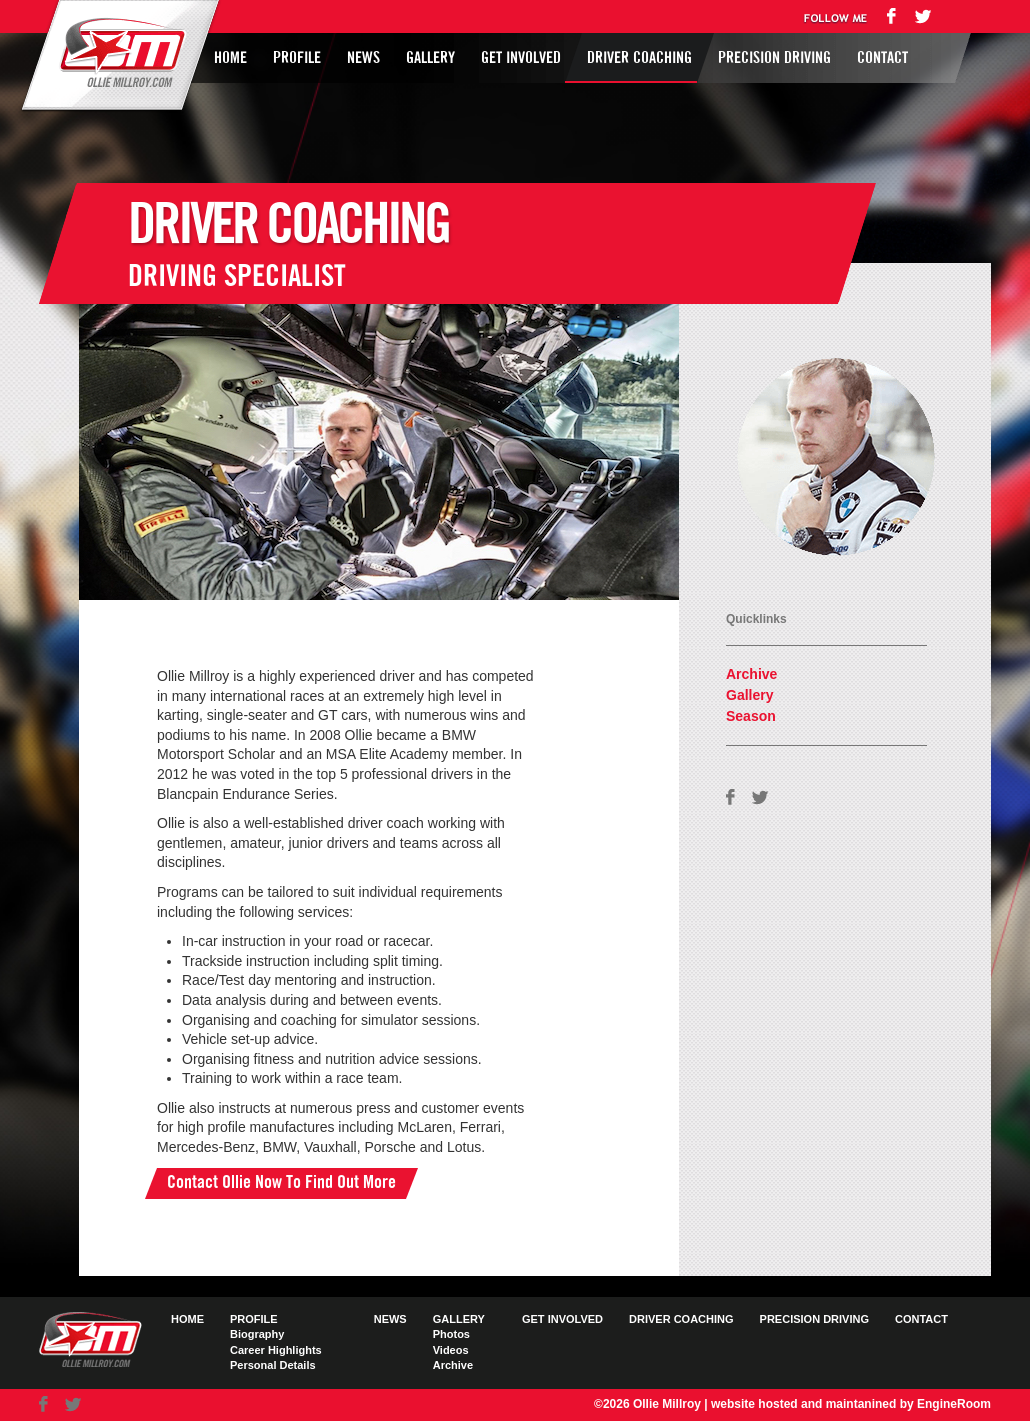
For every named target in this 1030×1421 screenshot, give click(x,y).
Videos (451, 1350)
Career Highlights (276, 1350)
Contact (882, 58)
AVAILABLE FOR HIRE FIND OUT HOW (774, 477)
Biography (257, 1334)
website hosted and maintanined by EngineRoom (851, 1404)
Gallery (430, 58)
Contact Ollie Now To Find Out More (281, 1183)
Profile (297, 58)
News (363, 58)
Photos (451, 1334)
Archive (751, 674)
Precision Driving (774, 58)
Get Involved (521, 58)
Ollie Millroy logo (117, 54)
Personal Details (273, 1365)
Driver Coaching (639, 58)
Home (230, 58)
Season (751, 716)
